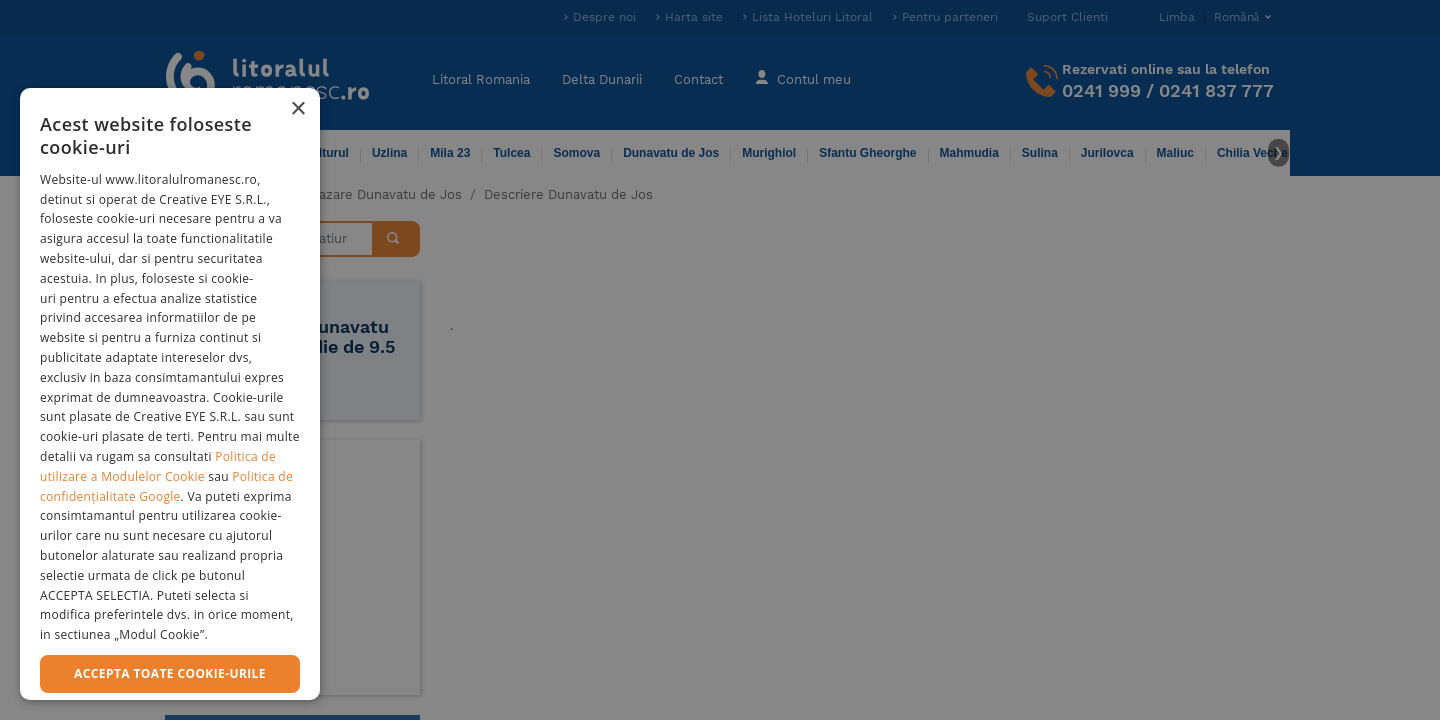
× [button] (297, 109)
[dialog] (170, 394)
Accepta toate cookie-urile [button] (170, 673)
